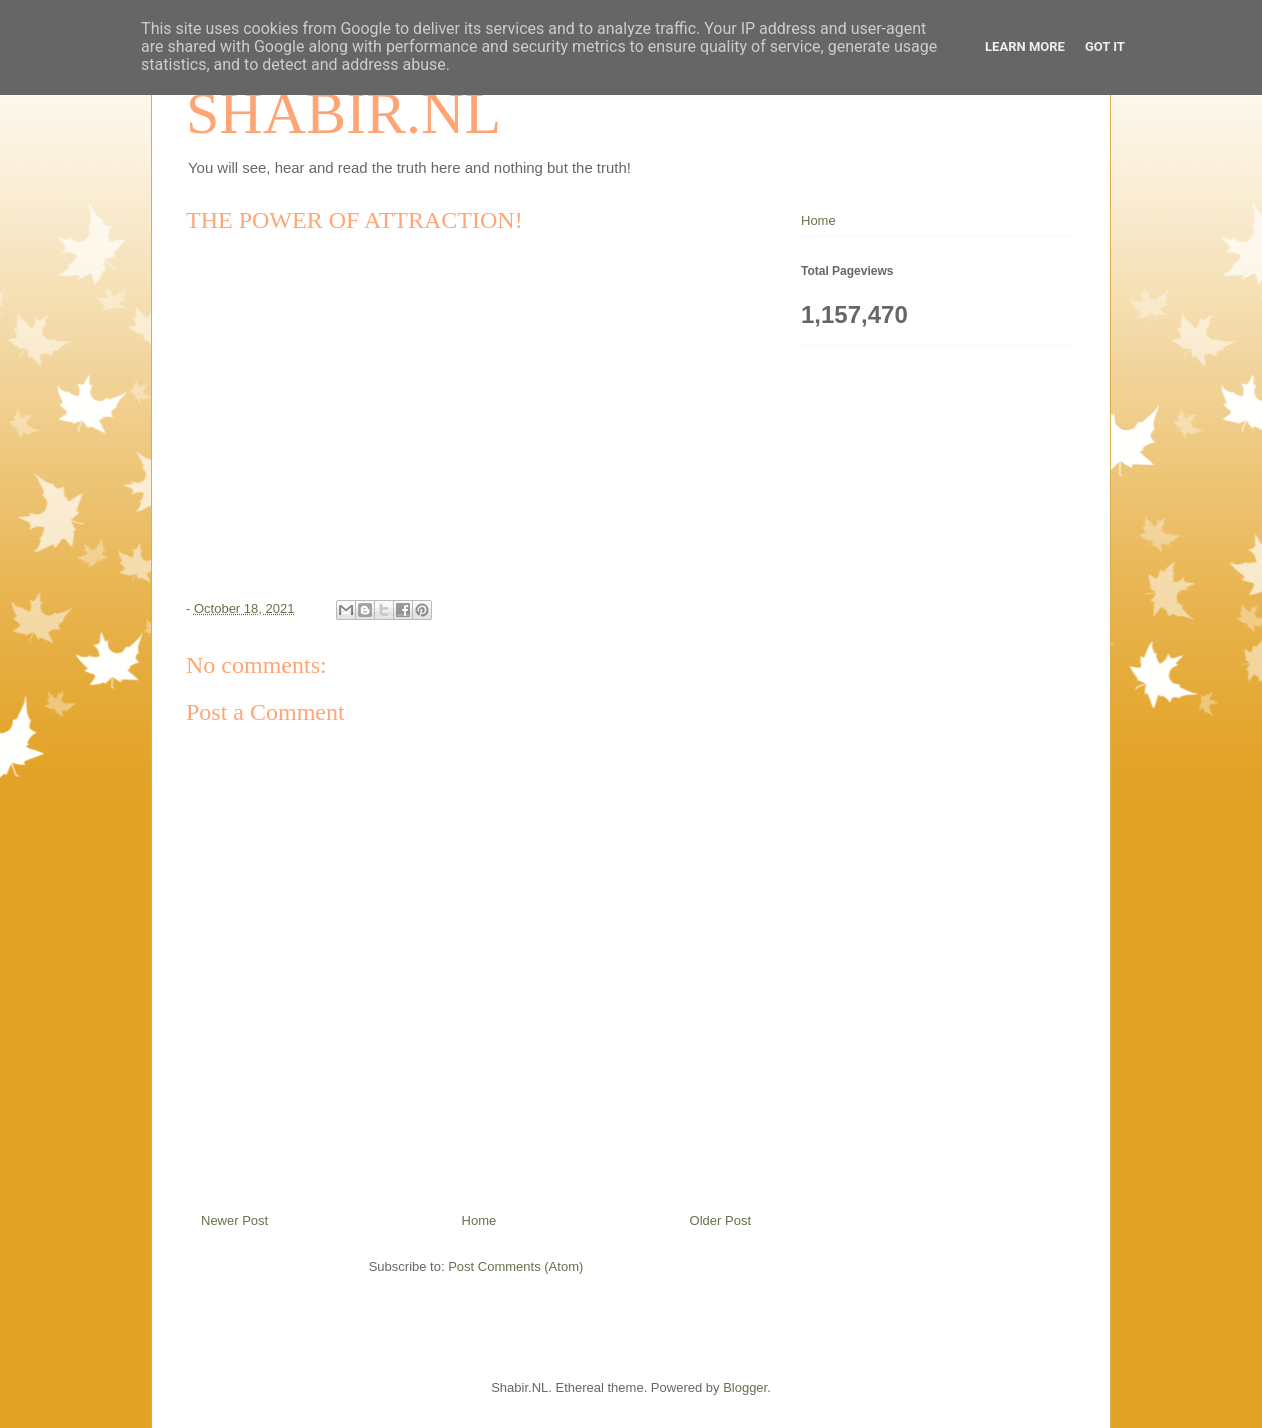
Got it (1105, 46)
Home (479, 1220)
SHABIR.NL (343, 113)
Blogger (745, 1387)
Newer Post (234, 1220)
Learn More (1025, 46)
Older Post (720, 1220)
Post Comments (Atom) (515, 1266)
